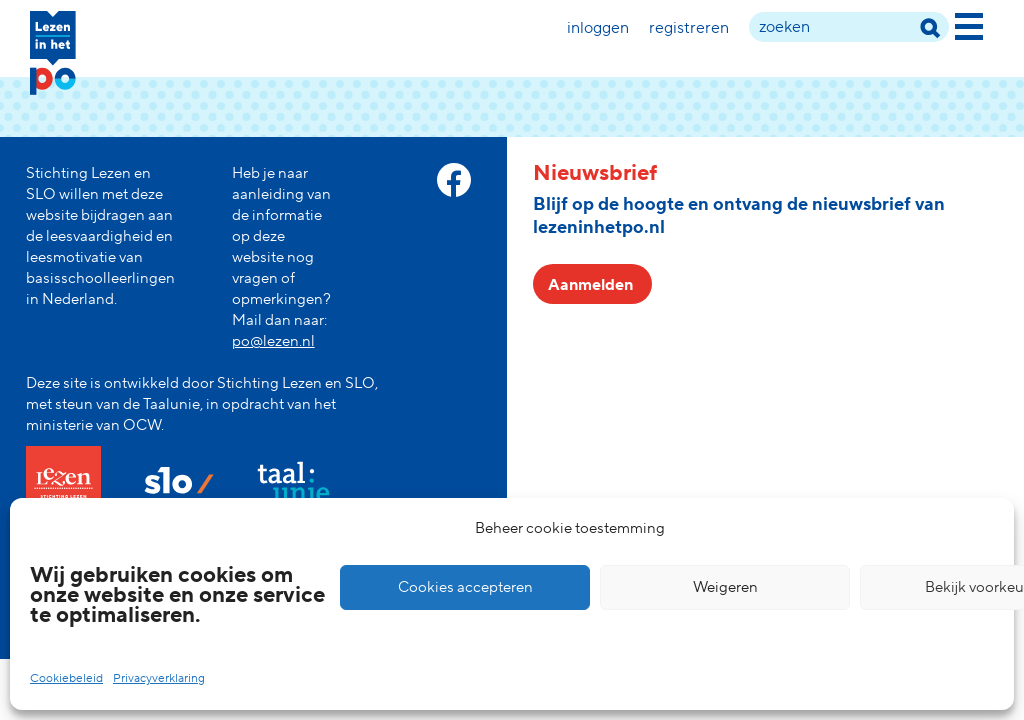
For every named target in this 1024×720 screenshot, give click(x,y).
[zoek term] (849, 27)
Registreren (689, 28)
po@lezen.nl (273, 341)
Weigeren (725, 587)
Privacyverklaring (159, 678)
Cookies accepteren (465, 587)
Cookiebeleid (66, 678)
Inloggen (598, 28)
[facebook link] (454, 180)
